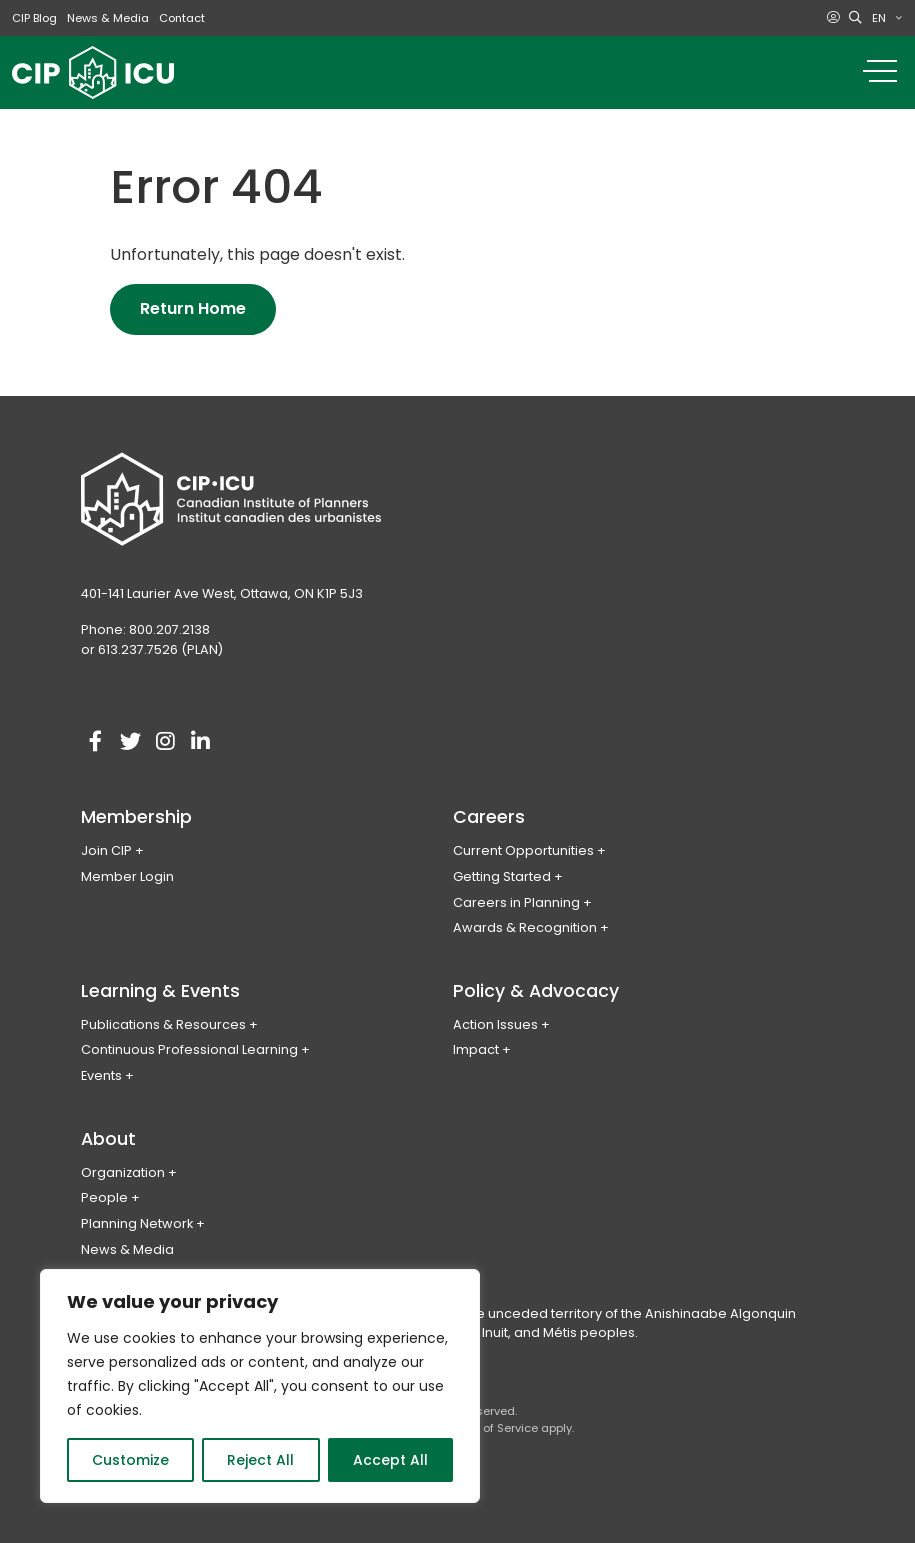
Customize (130, 1460)
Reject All (260, 1460)
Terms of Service (491, 1428)
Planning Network (137, 1223)
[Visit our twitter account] (131, 742)
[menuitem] (887, 18)
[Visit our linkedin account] (201, 742)
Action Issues (495, 1024)
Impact (476, 1049)
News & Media (108, 18)
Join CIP (106, 850)
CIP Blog (34, 18)
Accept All (390, 1460)
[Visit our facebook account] (96, 742)
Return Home (193, 308)
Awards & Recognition (525, 927)
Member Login (127, 876)
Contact (182, 18)
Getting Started (502, 876)
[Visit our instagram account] (166, 742)
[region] (260, 1386)
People (104, 1197)
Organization (123, 1172)
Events (101, 1075)
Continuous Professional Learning (189, 1049)
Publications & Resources (163, 1024)
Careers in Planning (516, 902)
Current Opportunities (523, 850)
